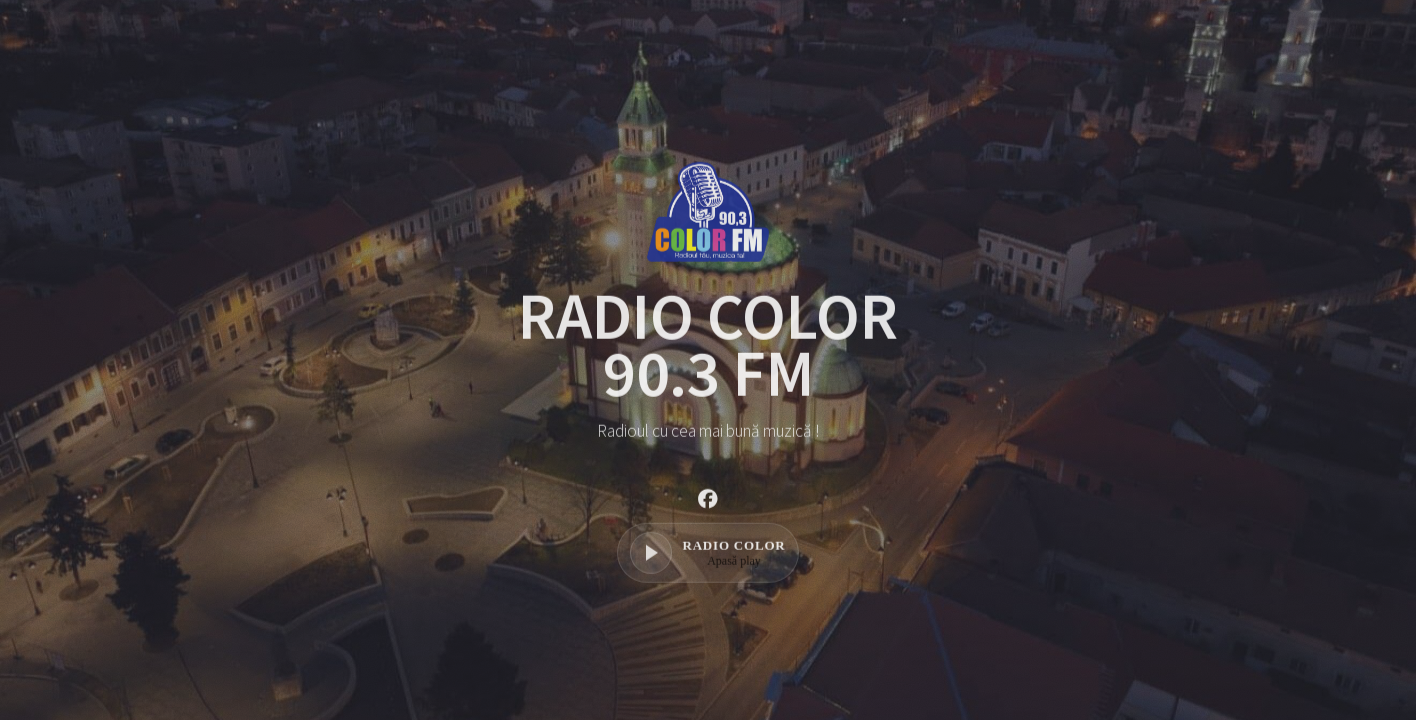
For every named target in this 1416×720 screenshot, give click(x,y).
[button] (708, 505)
